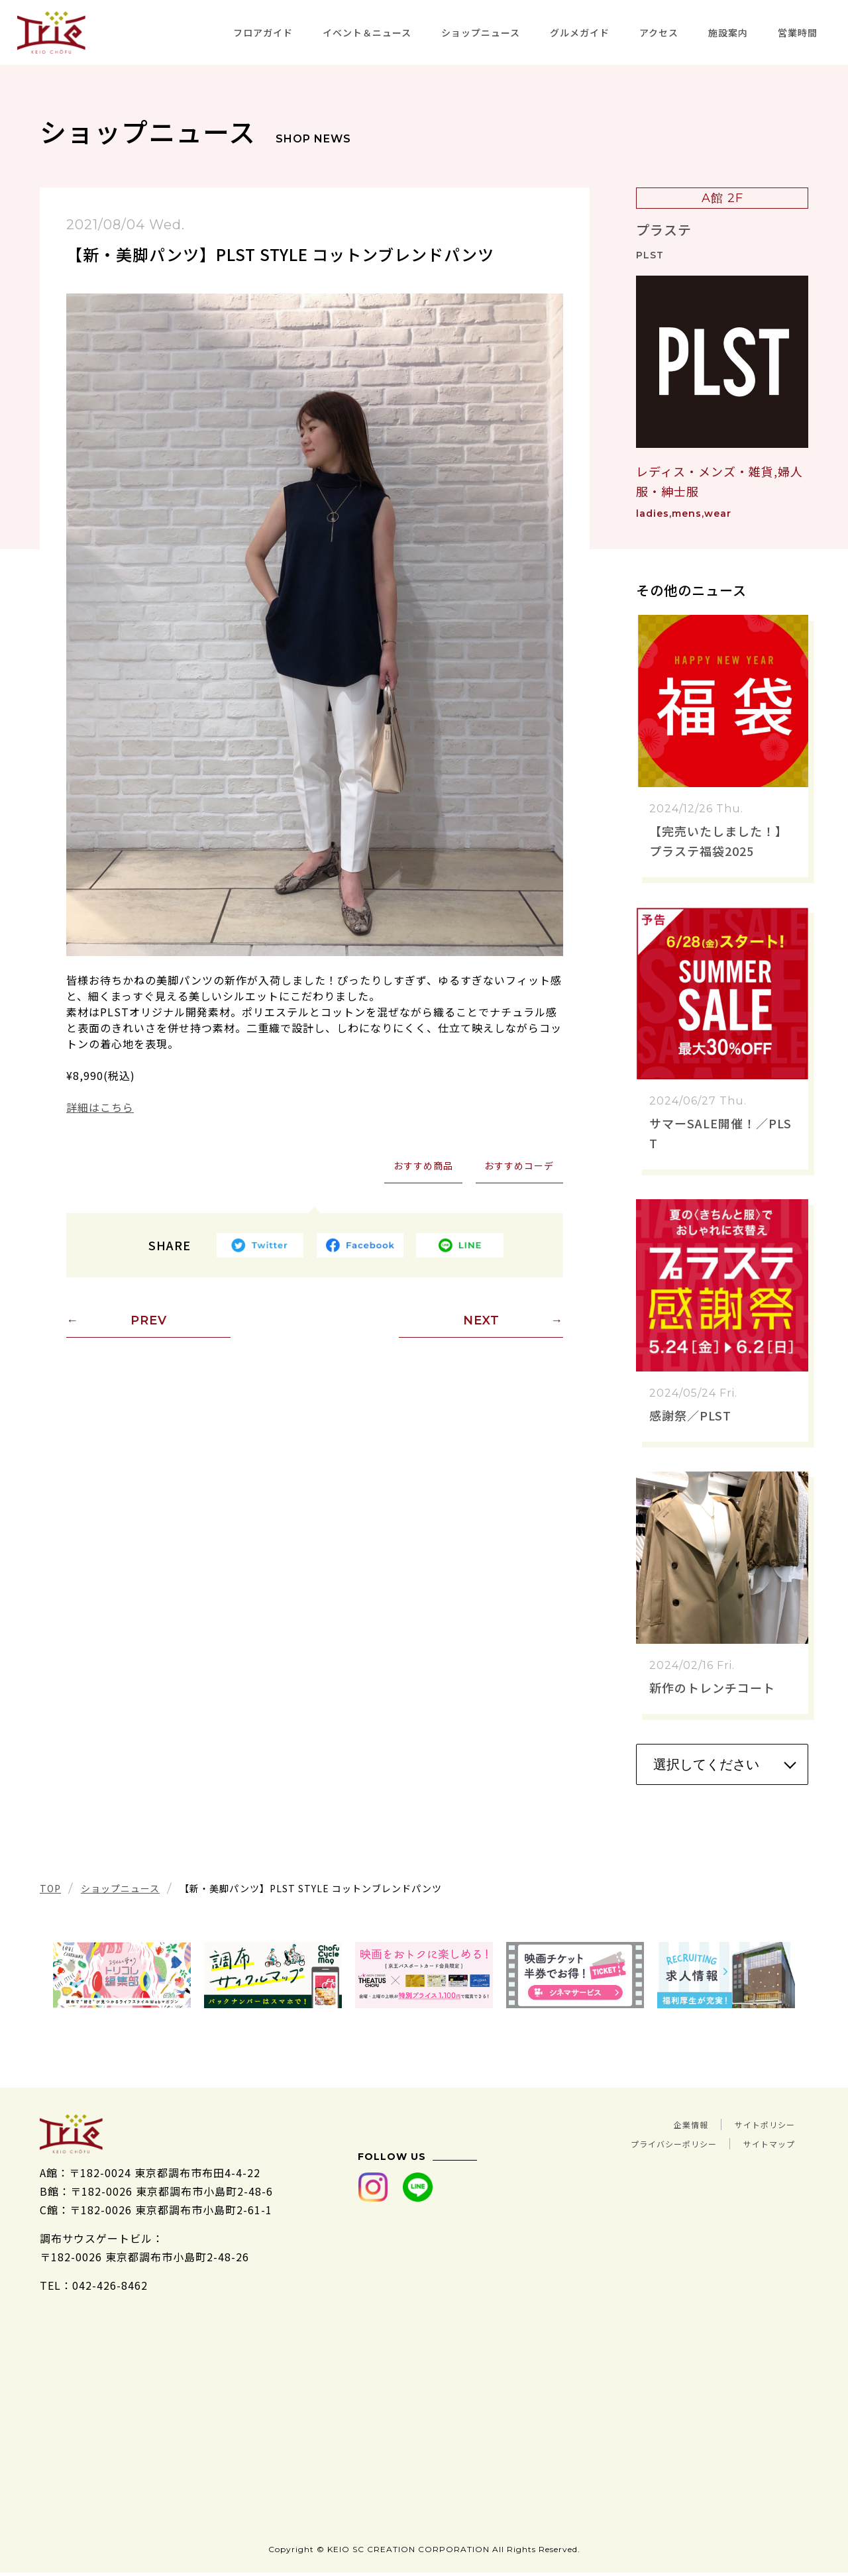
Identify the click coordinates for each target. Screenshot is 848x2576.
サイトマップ (761, 2142)
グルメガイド (580, 32)
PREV (149, 1322)
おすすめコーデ (518, 1166)
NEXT (481, 1322)
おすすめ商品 (420, 1166)
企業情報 (663, 2123)
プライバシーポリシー (641, 2142)
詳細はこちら (100, 1107)
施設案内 (728, 32)
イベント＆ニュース (367, 32)
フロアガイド (263, 32)
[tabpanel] (122, 1975)
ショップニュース (480, 32)
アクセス (658, 32)
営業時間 (798, 32)
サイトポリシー (755, 2123)
